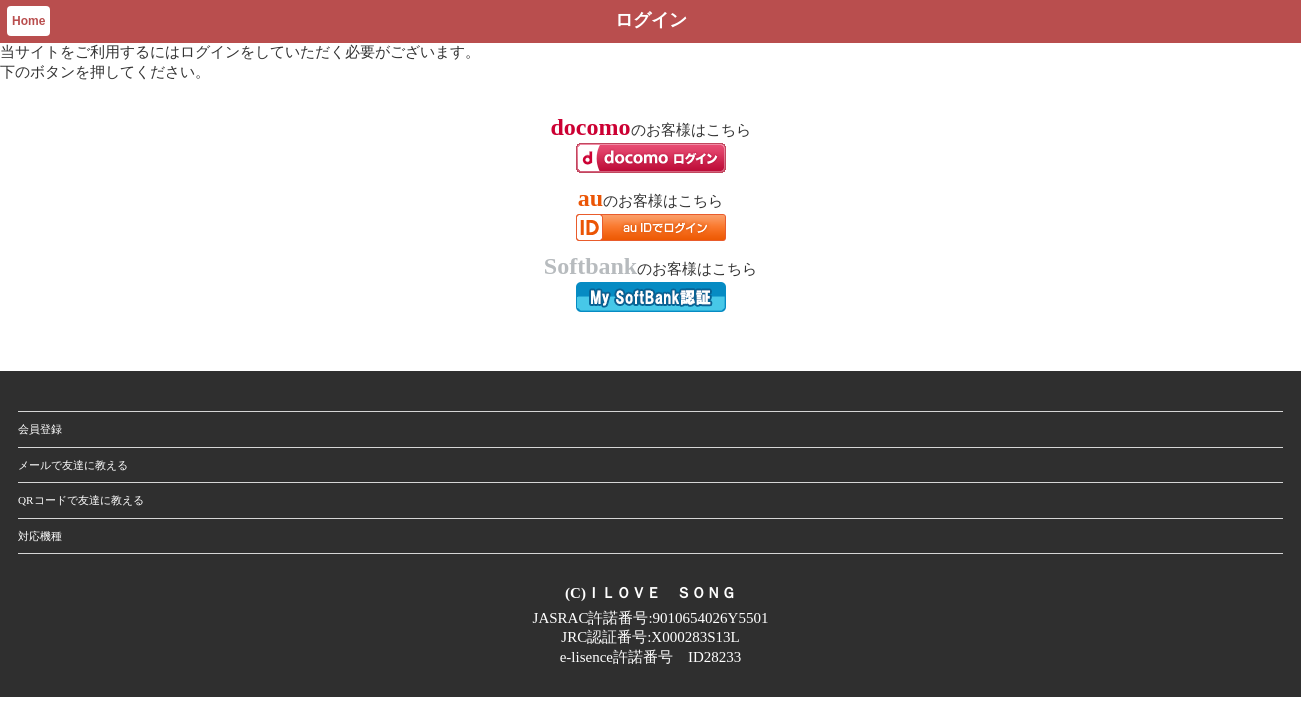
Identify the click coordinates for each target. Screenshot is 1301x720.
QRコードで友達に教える (81, 500)
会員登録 (40, 429)
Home (28, 21)
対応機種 (40, 536)
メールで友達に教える (73, 465)
